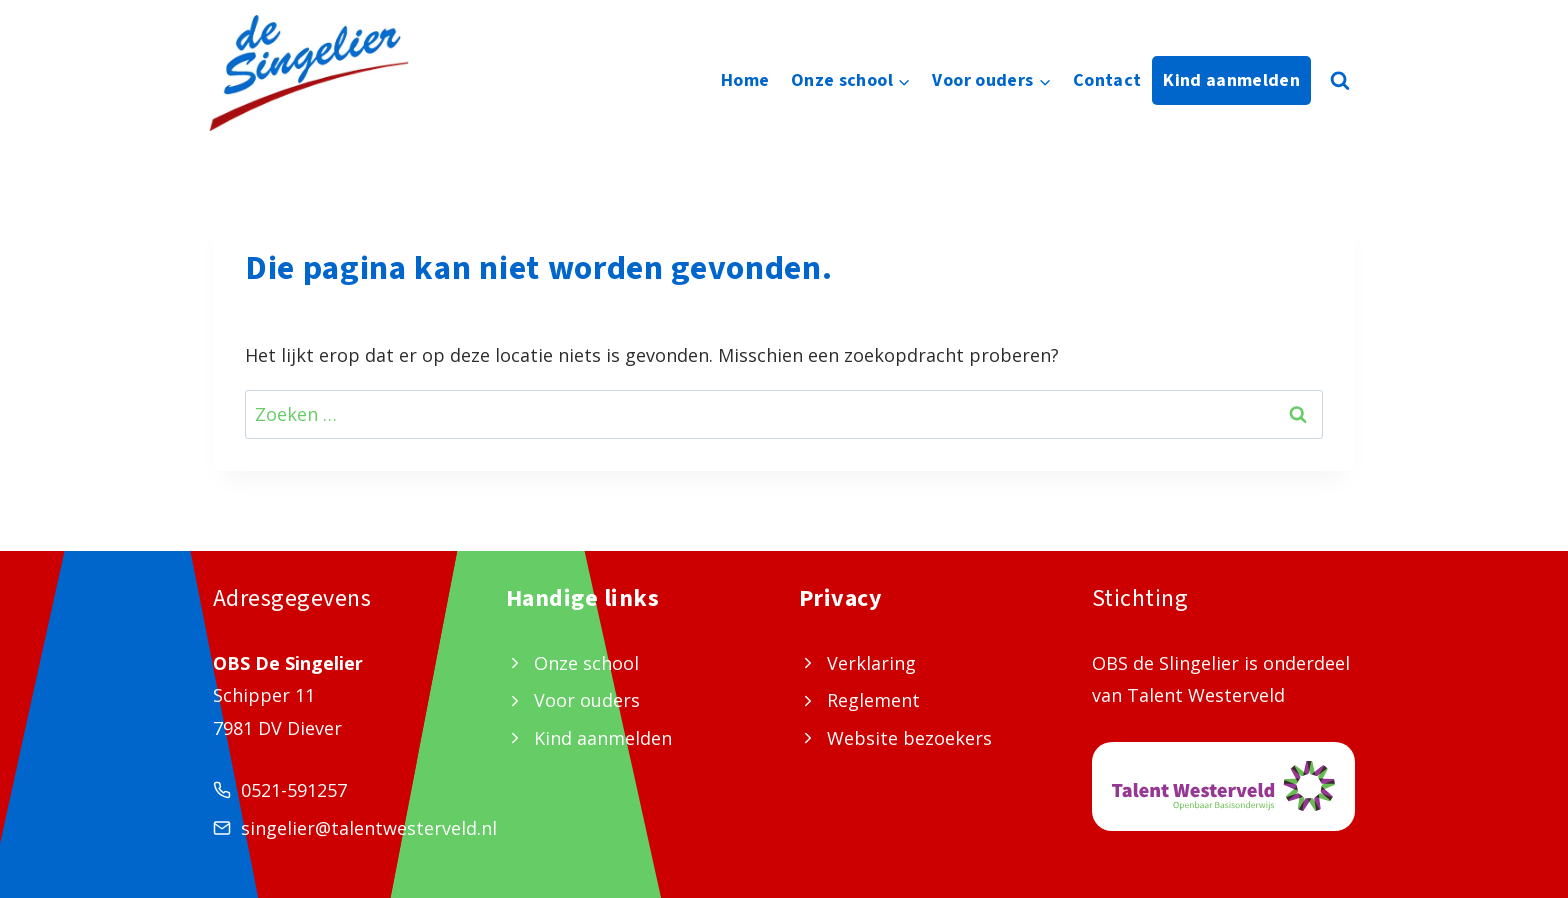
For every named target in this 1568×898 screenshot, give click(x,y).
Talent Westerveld (1206, 695)
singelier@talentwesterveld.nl (369, 828)
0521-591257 (294, 790)
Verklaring (871, 663)
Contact (1107, 80)
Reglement (873, 700)
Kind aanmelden (1231, 80)
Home (745, 80)
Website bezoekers (909, 738)
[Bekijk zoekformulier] (1340, 81)
